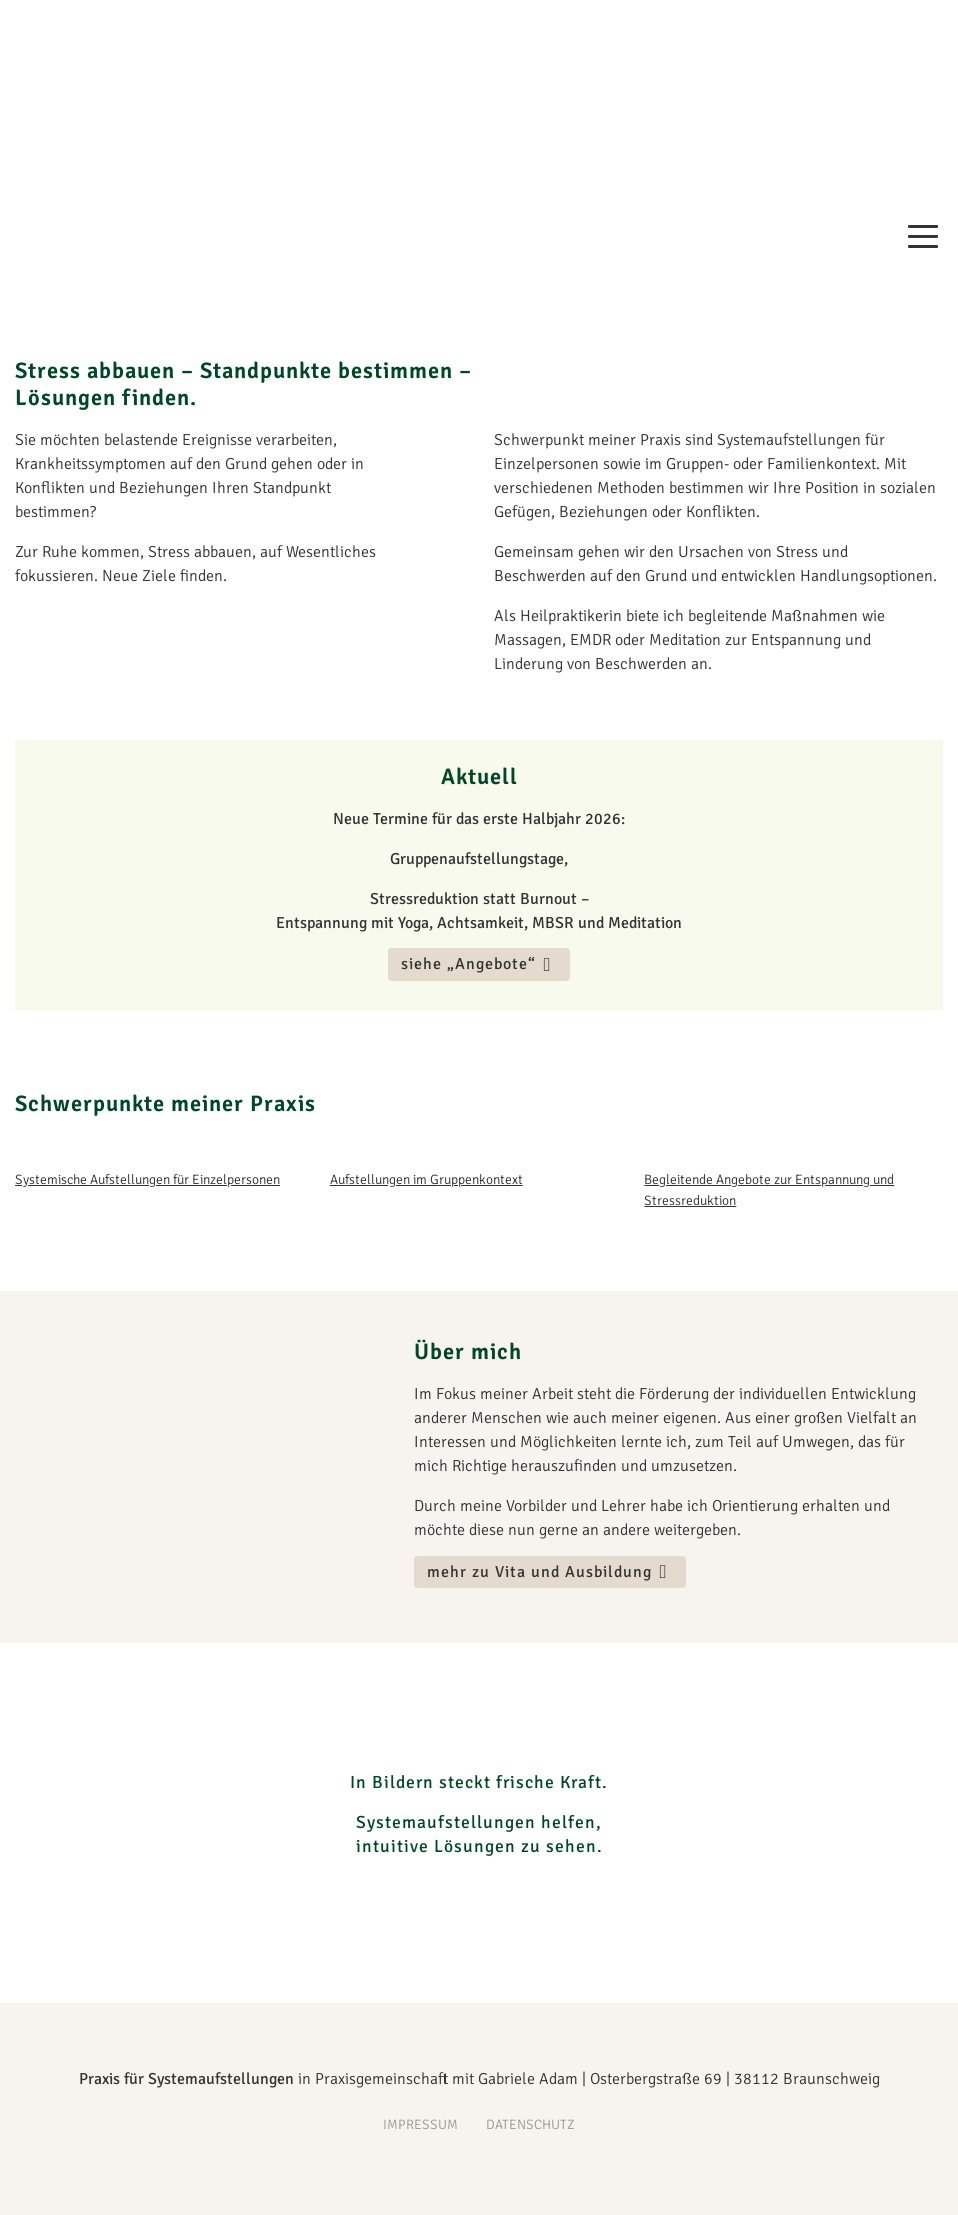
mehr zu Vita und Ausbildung (539, 1572)
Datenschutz (530, 2124)
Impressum (420, 2124)
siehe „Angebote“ (468, 965)
